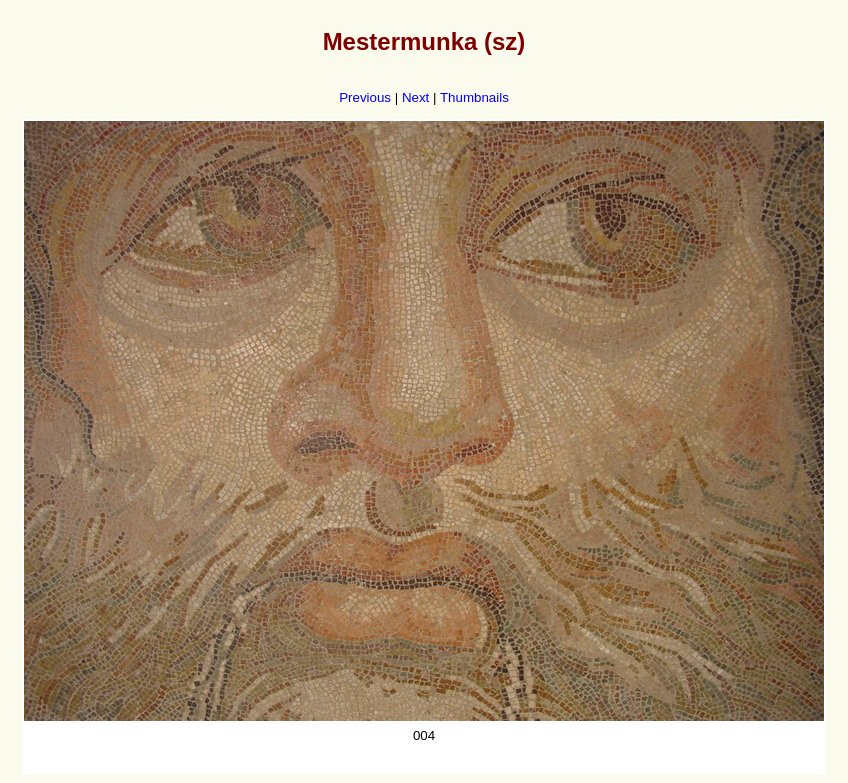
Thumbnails (474, 97)
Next (415, 97)
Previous (365, 97)
